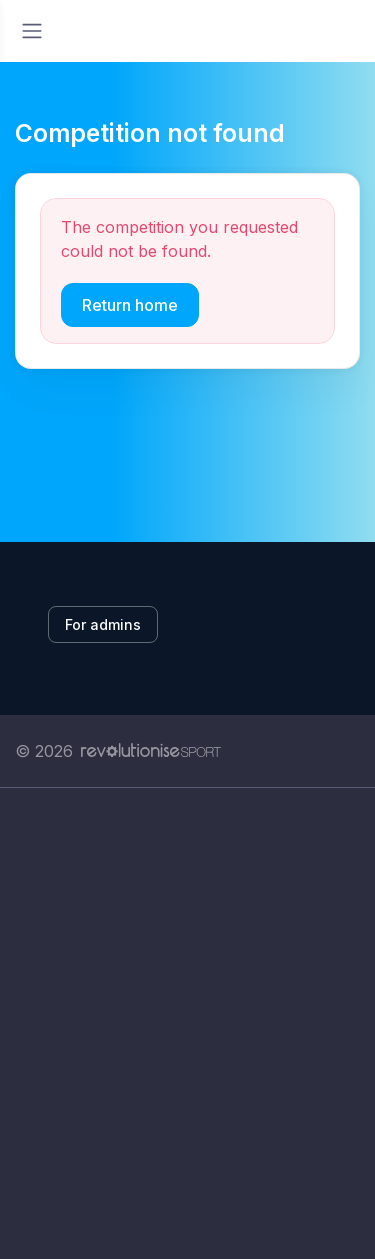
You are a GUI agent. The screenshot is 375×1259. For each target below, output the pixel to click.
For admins (103, 624)
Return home (130, 305)
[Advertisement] (187, 1023)
